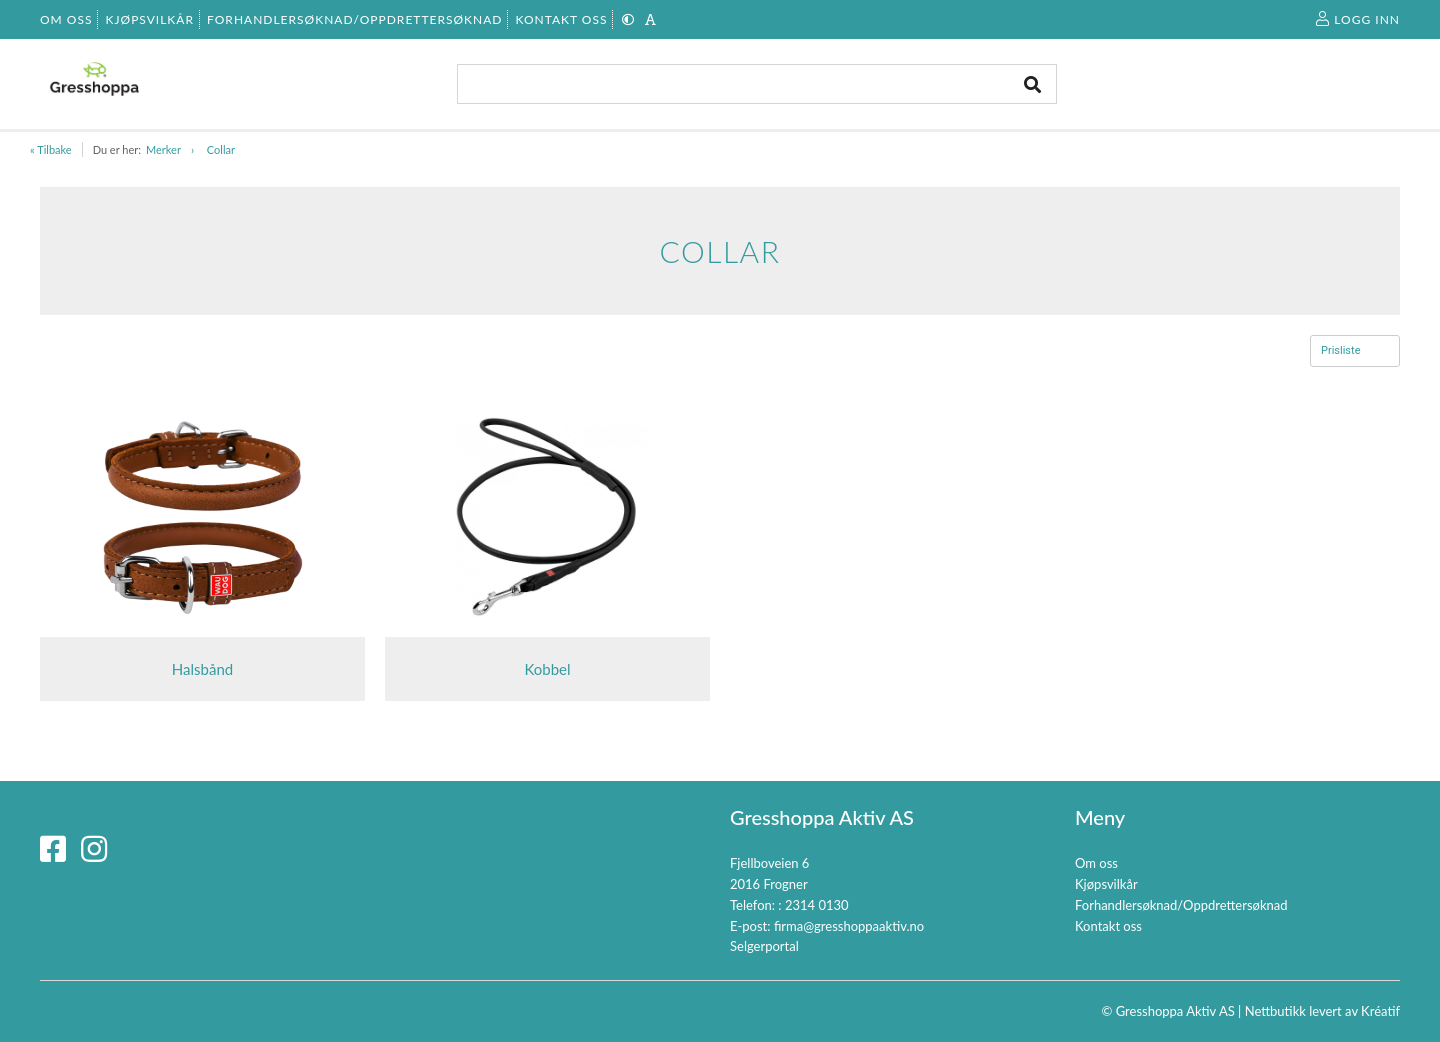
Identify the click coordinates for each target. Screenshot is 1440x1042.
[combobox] (757, 84)
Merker (163, 149)
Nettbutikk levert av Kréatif (1322, 1011)
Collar (221, 149)
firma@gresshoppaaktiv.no (849, 926)
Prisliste (1340, 350)
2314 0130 (817, 905)
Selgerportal (764, 946)
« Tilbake (51, 149)
